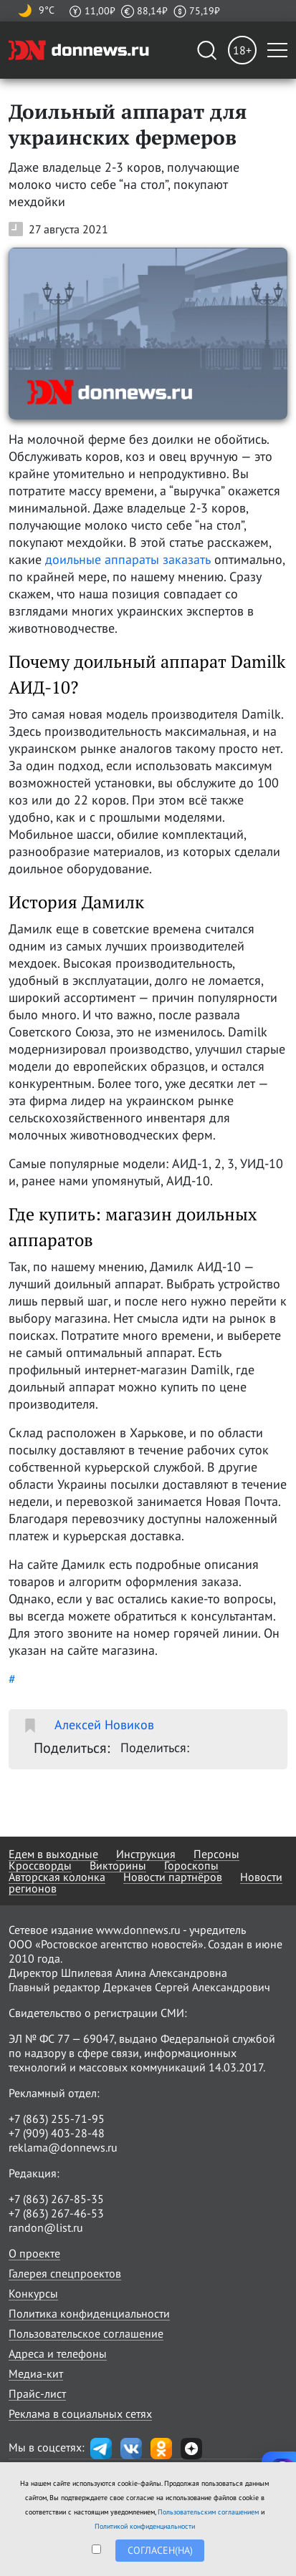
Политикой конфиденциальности (145, 2526)
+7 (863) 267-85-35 (56, 2199)
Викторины (118, 1865)
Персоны (216, 1854)
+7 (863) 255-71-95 (57, 2118)
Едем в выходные (53, 1854)
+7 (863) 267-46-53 (56, 2213)
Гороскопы (191, 1865)
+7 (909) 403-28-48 (57, 2133)
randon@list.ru (46, 2227)
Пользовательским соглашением (208, 2512)
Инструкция (146, 1854)
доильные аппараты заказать (128, 559)
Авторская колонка (57, 1877)
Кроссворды (40, 1865)
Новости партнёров (172, 1877)
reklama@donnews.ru (63, 2147)
